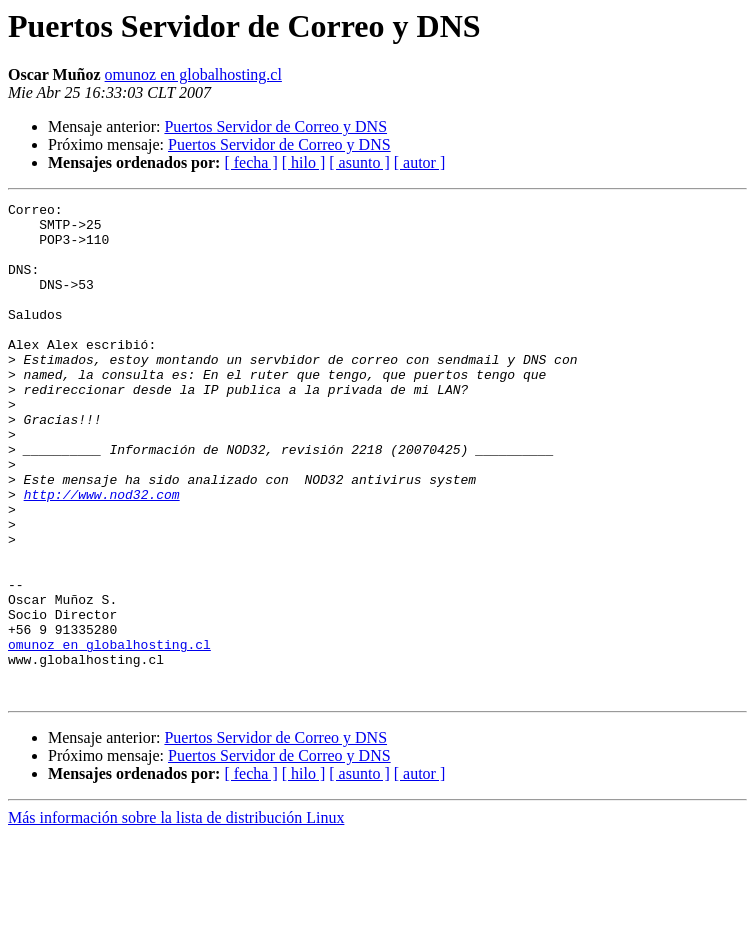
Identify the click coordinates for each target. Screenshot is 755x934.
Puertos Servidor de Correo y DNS (275, 126)
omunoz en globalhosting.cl (193, 74)
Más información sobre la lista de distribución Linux (176, 916)
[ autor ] (420, 162)
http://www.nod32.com (102, 554)
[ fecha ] (250, 162)
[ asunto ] (359, 162)
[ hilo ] (304, 162)
